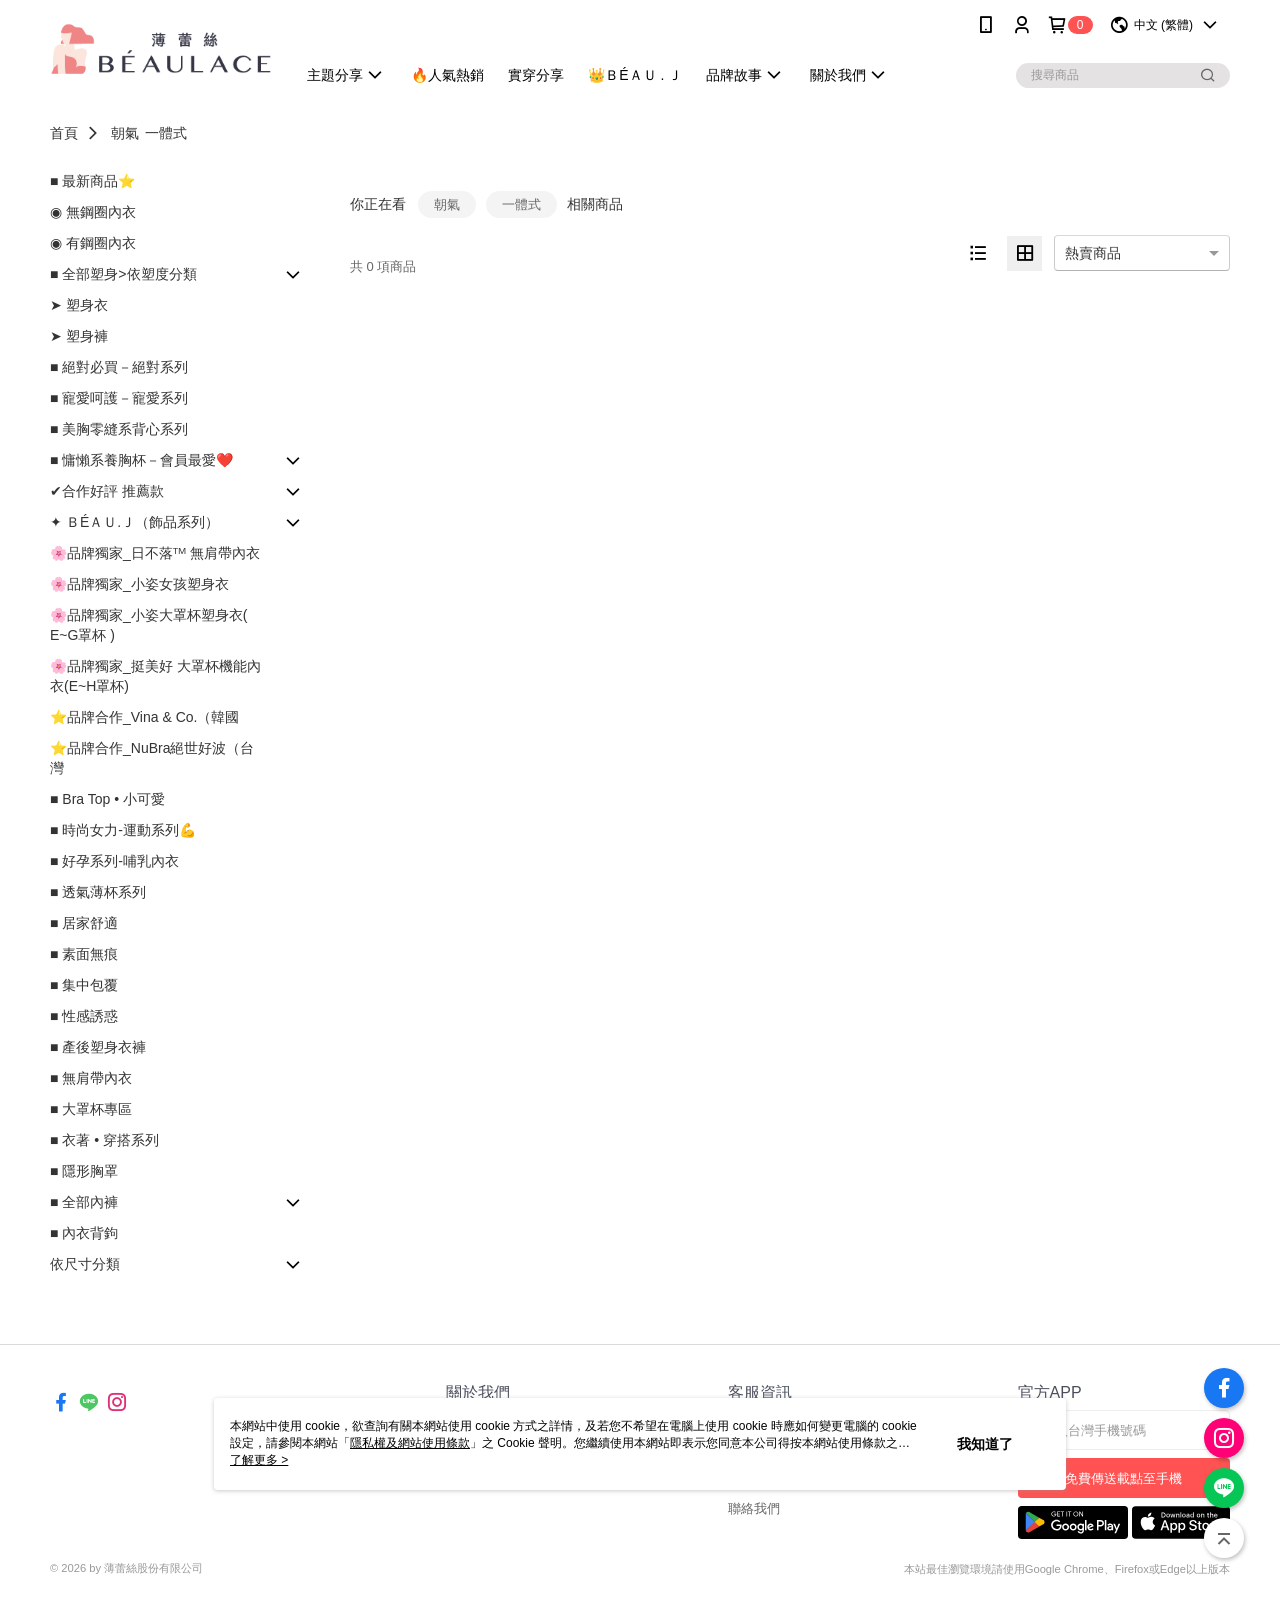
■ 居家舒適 (84, 923)
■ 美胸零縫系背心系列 (119, 429)
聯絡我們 (754, 1508)
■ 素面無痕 (84, 954)
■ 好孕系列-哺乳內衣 (114, 861)
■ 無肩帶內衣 (91, 1078)
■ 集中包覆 (84, 985)
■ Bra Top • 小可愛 (107, 799)
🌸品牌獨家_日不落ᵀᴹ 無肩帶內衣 (155, 553)
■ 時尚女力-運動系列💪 (123, 830)
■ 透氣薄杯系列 (98, 892)
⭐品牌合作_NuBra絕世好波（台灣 (152, 758)
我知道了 (985, 1444)
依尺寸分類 (85, 1264)
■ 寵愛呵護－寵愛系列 (119, 398)
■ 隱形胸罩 (84, 1171)
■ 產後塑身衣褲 (98, 1047)
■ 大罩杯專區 (91, 1109)
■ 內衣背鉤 (84, 1233)
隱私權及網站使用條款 (410, 1443)
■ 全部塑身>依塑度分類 (123, 274)
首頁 (64, 133)
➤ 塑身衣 (79, 305)
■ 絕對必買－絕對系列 (119, 367)
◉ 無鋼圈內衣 (93, 212)
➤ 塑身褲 (79, 336)
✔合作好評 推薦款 (107, 491)
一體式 (166, 133)
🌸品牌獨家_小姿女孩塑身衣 (139, 584)
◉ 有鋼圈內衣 (93, 243)
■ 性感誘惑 (84, 1016)
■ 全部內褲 (84, 1202)
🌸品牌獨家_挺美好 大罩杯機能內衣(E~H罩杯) (155, 676)
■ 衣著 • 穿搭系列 (104, 1140)
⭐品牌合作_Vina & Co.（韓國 (144, 717)
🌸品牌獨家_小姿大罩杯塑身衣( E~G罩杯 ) (148, 625)
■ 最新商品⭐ (92, 181)
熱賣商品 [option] (1093, 253)
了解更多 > (259, 1460)
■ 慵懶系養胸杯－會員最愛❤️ (141, 460)
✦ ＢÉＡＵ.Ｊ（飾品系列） (134, 522)
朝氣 (125, 133)
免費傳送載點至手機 (1123, 1478)
